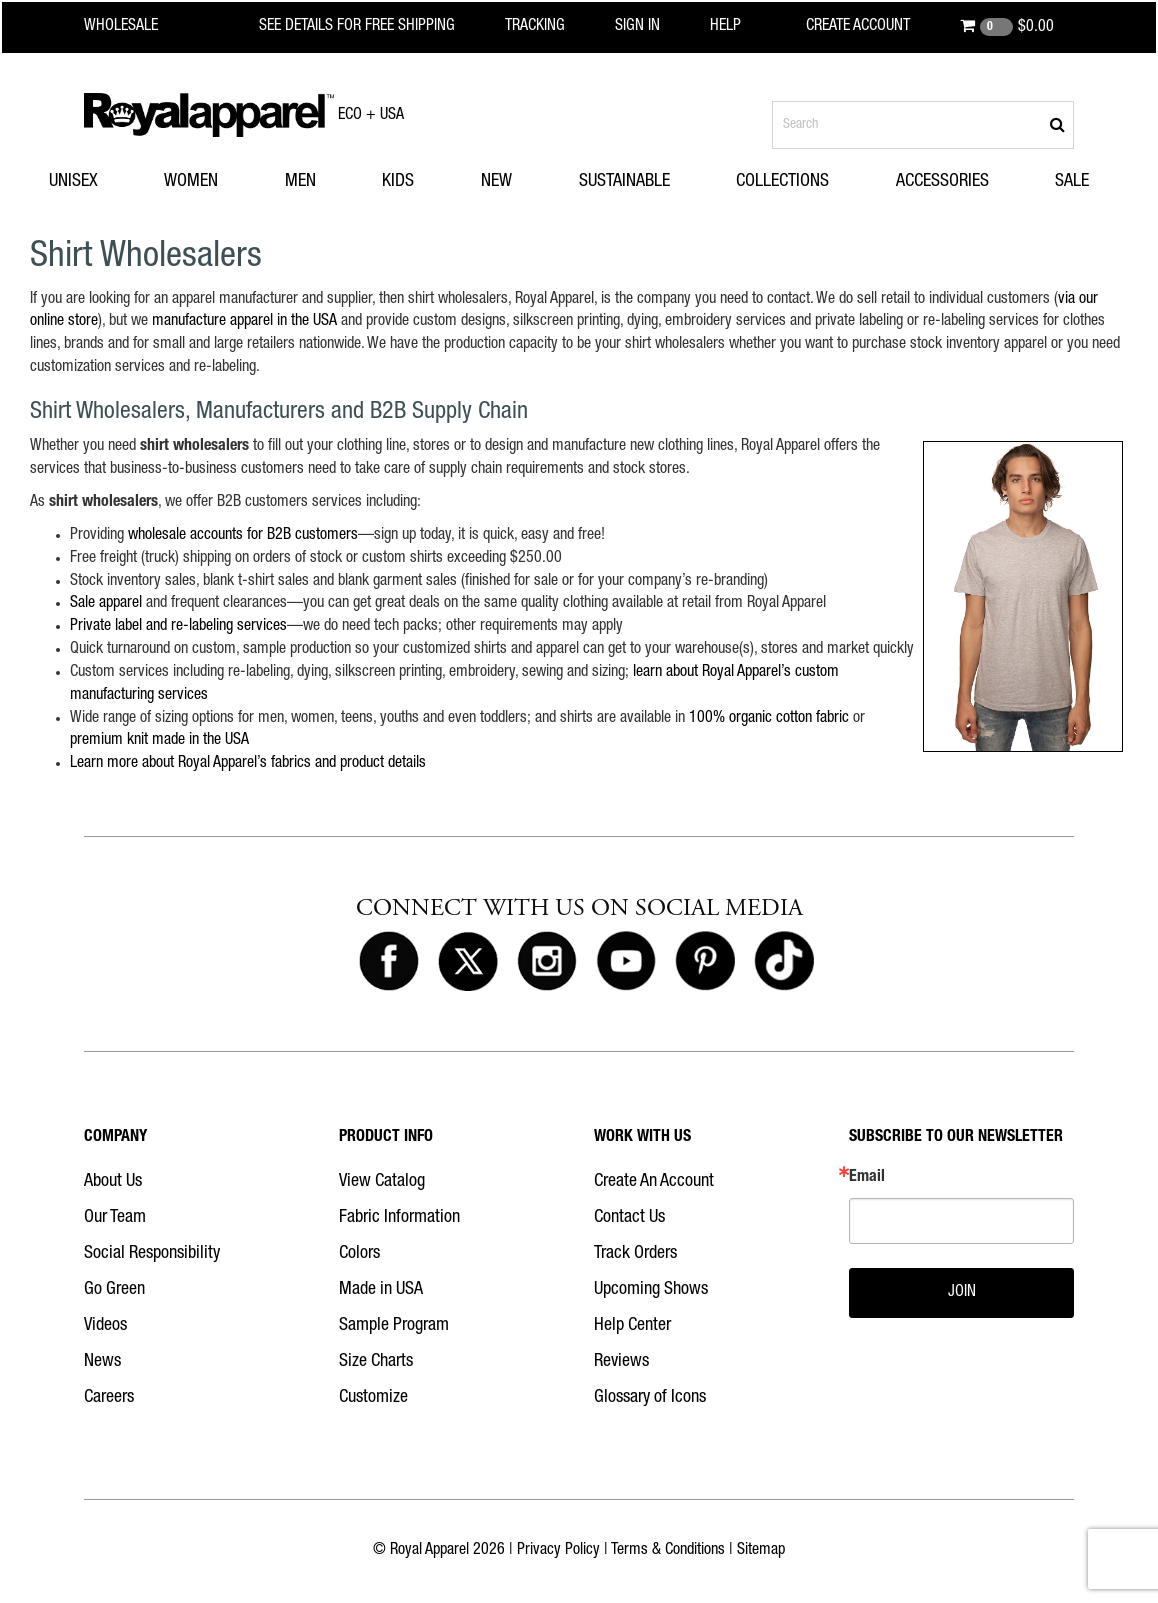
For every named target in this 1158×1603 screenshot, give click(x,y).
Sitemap (761, 1551)
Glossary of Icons (650, 1398)
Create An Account (654, 1182)
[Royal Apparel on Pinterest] (705, 962)
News (102, 1362)
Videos (105, 1326)
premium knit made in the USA (159, 741)
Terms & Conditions (668, 1551)
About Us (113, 1182)
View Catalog (382, 1182)
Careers (109, 1398)
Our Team (115, 1218)
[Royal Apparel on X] (468, 962)
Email (867, 1178)
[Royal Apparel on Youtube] (626, 962)
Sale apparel (106, 604)
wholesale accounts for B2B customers (243, 536)
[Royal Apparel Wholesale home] (138, 27)
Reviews (621, 1362)
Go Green (114, 1290)
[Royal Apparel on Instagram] (547, 962)
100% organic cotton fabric (769, 719)
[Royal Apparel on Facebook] (389, 962)
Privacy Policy (558, 1551)
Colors (359, 1254)
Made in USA (381, 1290)
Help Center (632, 1326)
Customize (373, 1398)
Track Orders (635, 1254)
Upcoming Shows (651, 1290)
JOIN (962, 1293)
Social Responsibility (152, 1254)
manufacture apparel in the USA (244, 322)
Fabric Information (399, 1218)
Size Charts (376, 1362)
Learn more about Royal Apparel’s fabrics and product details (248, 764)
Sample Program (394, 1326)
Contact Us (629, 1218)
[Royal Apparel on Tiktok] (784, 962)
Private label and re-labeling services (178, 627)
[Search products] (923, 125)
